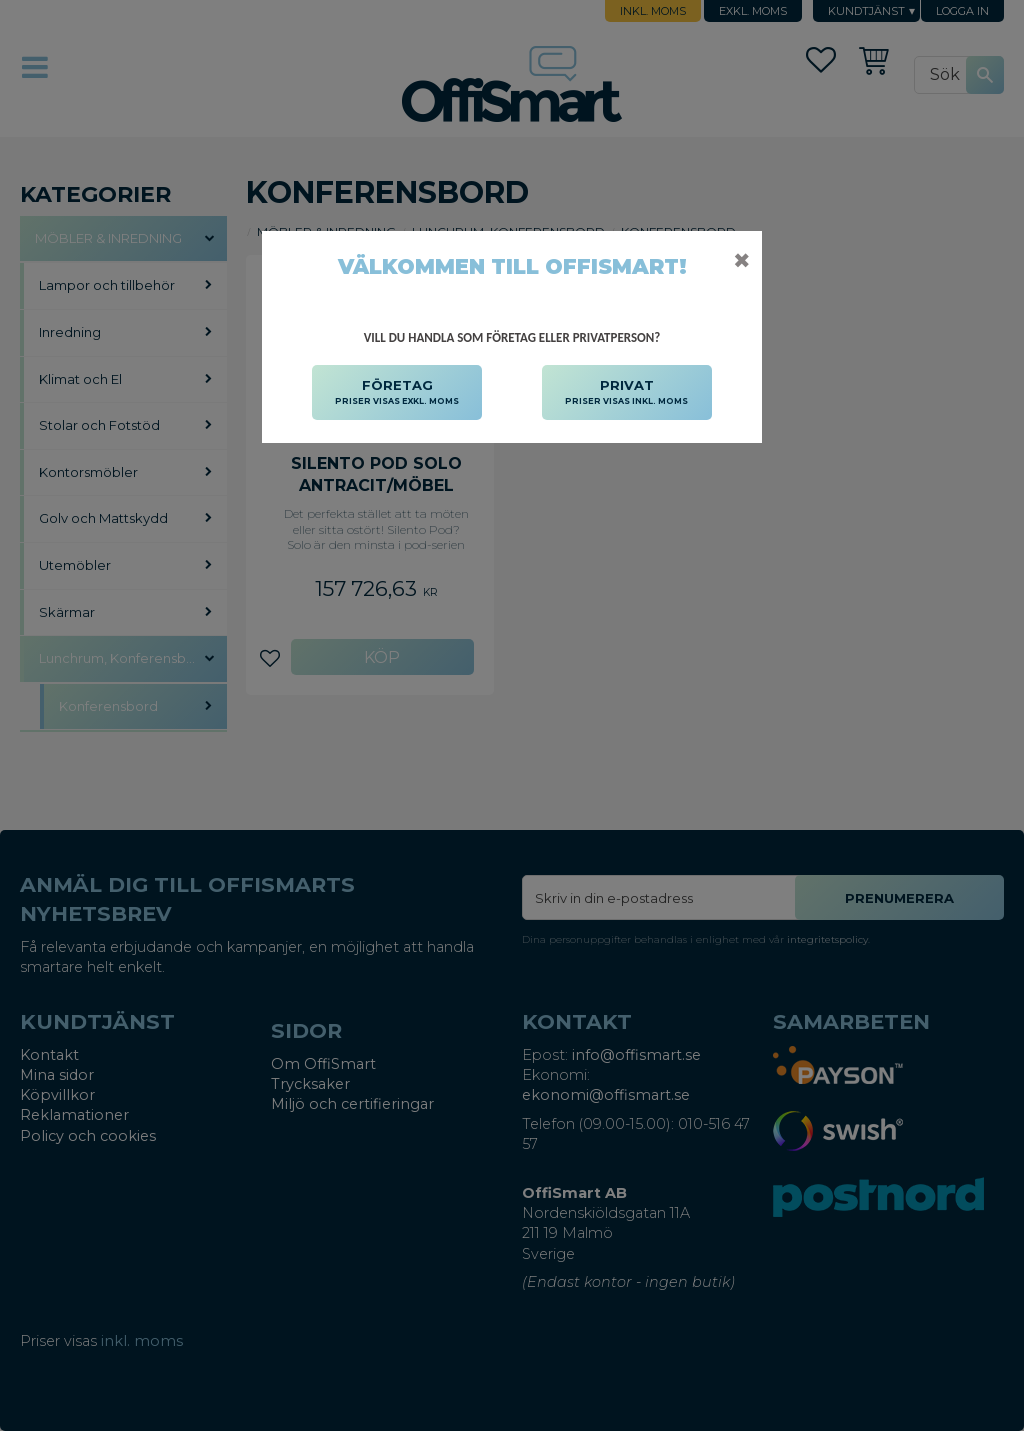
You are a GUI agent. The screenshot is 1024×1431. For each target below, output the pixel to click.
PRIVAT (626, 393)
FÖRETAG (397, 393)
